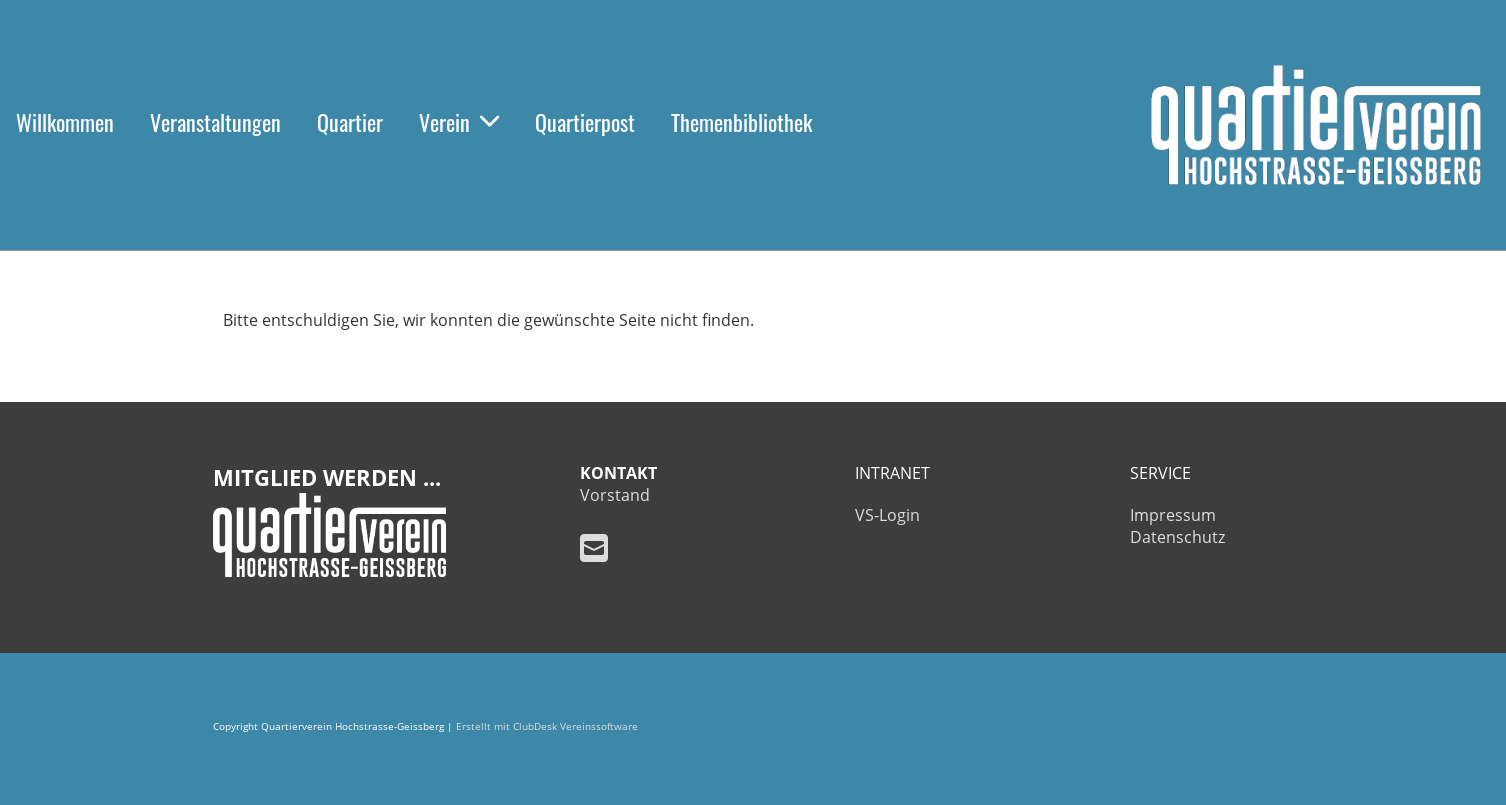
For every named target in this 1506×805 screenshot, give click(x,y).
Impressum (1173, 515)
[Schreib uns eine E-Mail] (594, 547)
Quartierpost (585, 122)
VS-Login (887, 515)
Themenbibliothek (741, 122)
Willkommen (65, 122)
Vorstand (615, 495)
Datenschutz (1177, 537)
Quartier (350, 122)
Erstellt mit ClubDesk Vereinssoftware (547, 726)
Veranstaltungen (215, 122)
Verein (459, 122)
